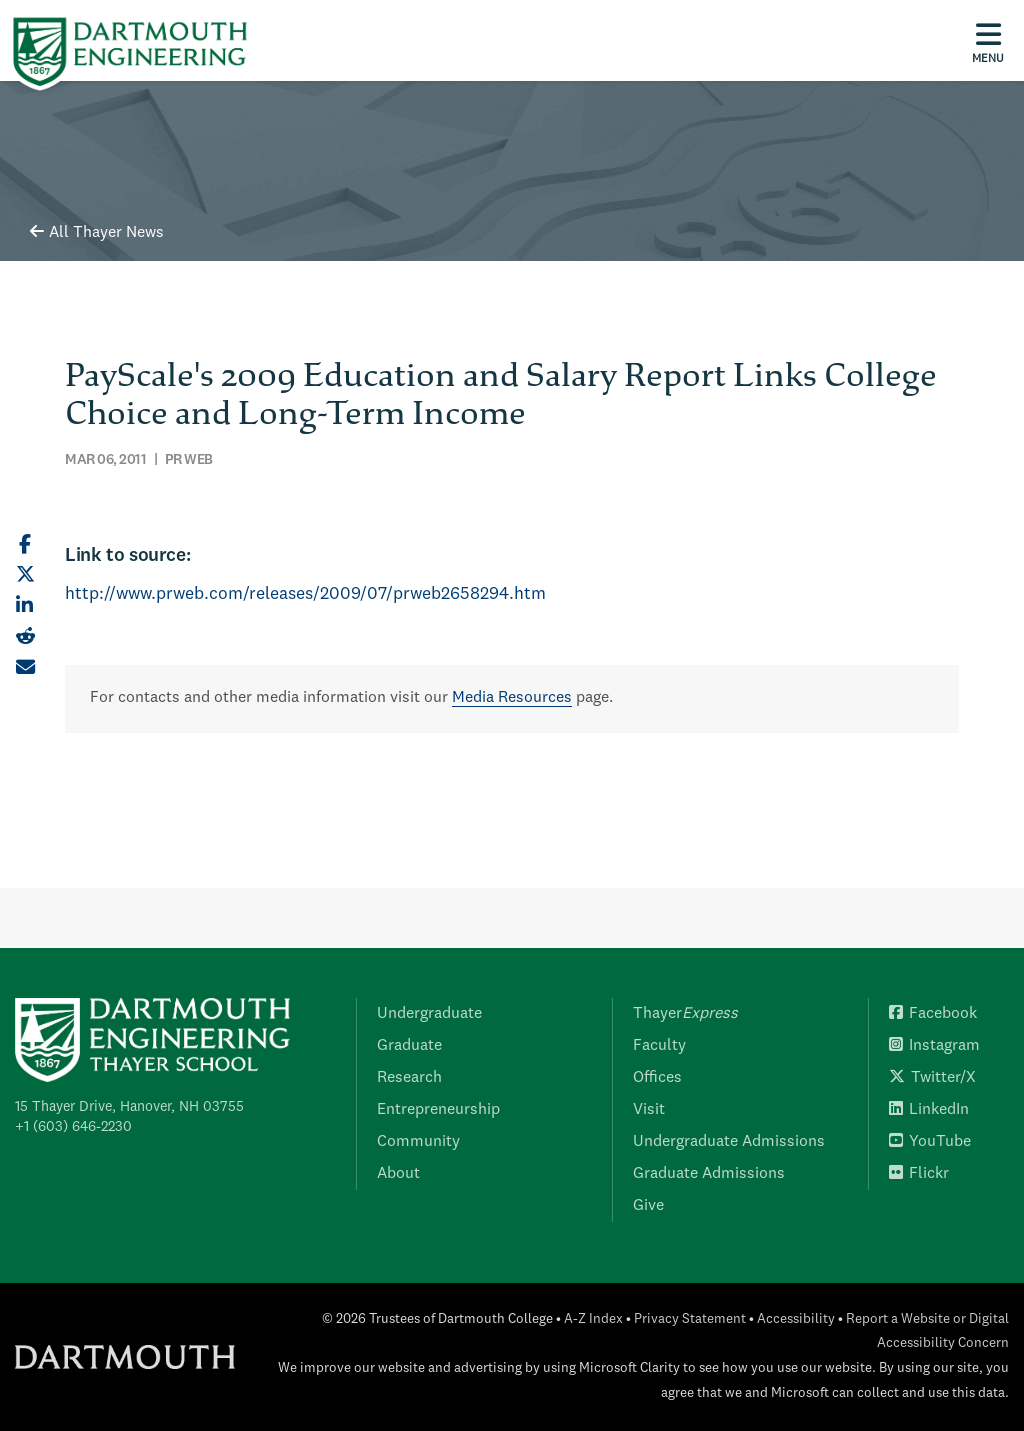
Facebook (933, 1014)
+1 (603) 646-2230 (73, 1127)
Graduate (409, 1046)
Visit (649, 1110)
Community (418, 1142)
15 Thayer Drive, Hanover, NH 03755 (129, 1107)
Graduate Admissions (709, 1174)
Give (648, 1206)
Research (409, 1078)
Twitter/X (932, 1078)
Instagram (934, 1046)
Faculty (659, 1046)
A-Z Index (593, 1319)
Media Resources (512, 698)
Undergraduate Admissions (729, 1142)
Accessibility (796, 1319)
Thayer (685, 1014)
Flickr (919, 1174)
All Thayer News (97, 233)
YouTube (930, 1142)
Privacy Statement (690, 1319)
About (398, 1174)
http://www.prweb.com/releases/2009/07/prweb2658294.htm (305, 594)
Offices (657, 1078)
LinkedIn (929, 1110)
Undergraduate (429, 1014)
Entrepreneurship (438, 1110)
